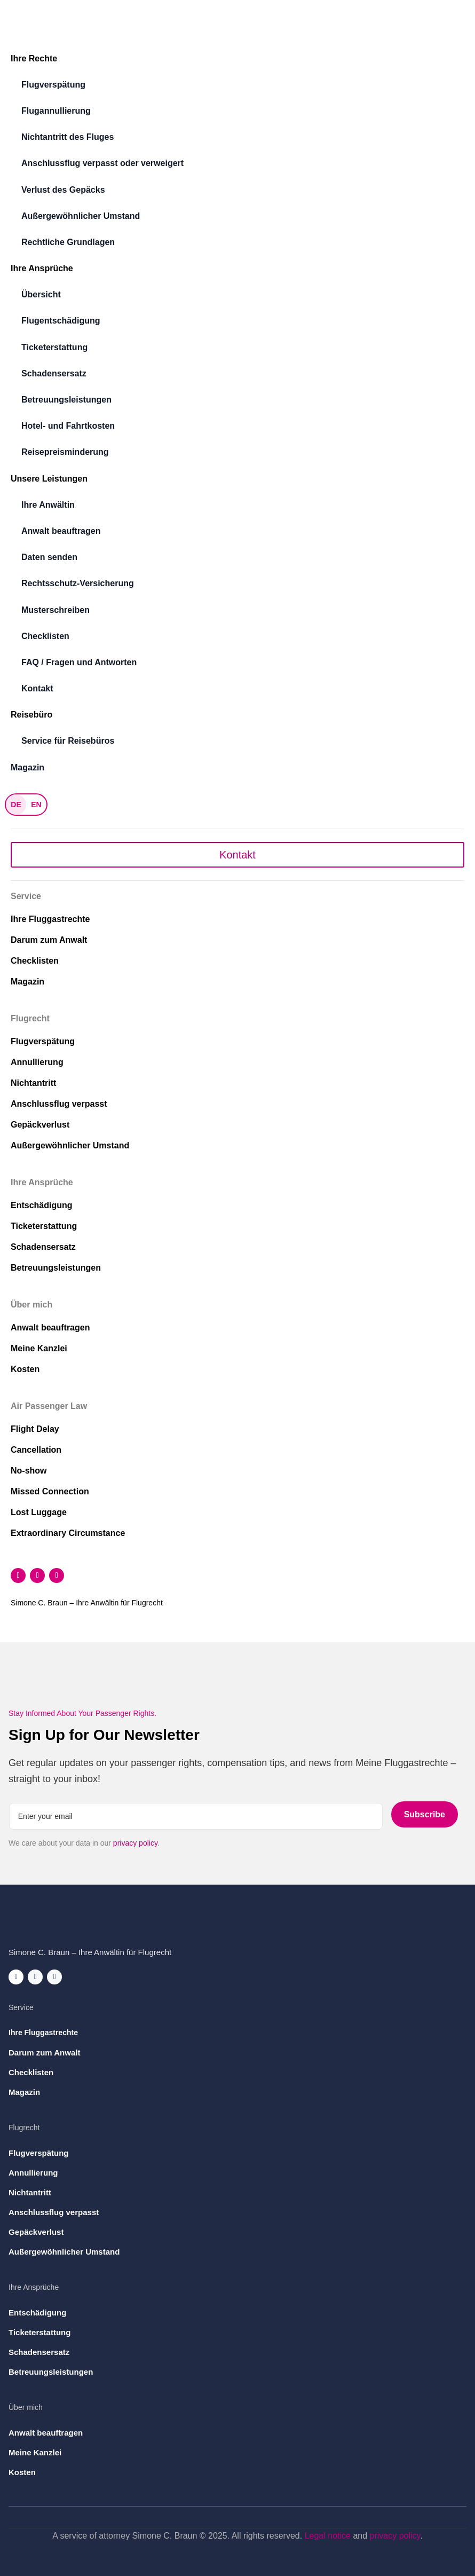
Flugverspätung (53, 84)
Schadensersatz (53, 373)
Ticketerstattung (54, 347)
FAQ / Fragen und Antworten (79, 662)
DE (16, 804)
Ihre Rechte (34, 58)
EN (36, 804)
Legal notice (328, 2535)
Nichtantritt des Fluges (67, 136)
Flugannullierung (56, 110)
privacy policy (135, 1843)
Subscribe (424, 1814)
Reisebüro (31, 714)
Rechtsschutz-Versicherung (77, 583)
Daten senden (49, 557)
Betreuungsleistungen (66, 399)
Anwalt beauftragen (60, 530)
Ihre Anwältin (48, 504)
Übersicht (41, 294)
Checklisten (45, 636)
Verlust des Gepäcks (63, 189)
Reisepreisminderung (65, 451)
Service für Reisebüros (67, 740)
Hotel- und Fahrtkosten (68, 425)
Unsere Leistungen (49, 478)
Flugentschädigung (60, 320)
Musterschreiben (55, 610)
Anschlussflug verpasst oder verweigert (102, 163)
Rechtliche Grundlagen (68, 242)
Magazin (27, 767)
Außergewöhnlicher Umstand (80, 215)
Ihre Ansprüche (42, 268)
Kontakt (37, 688)
